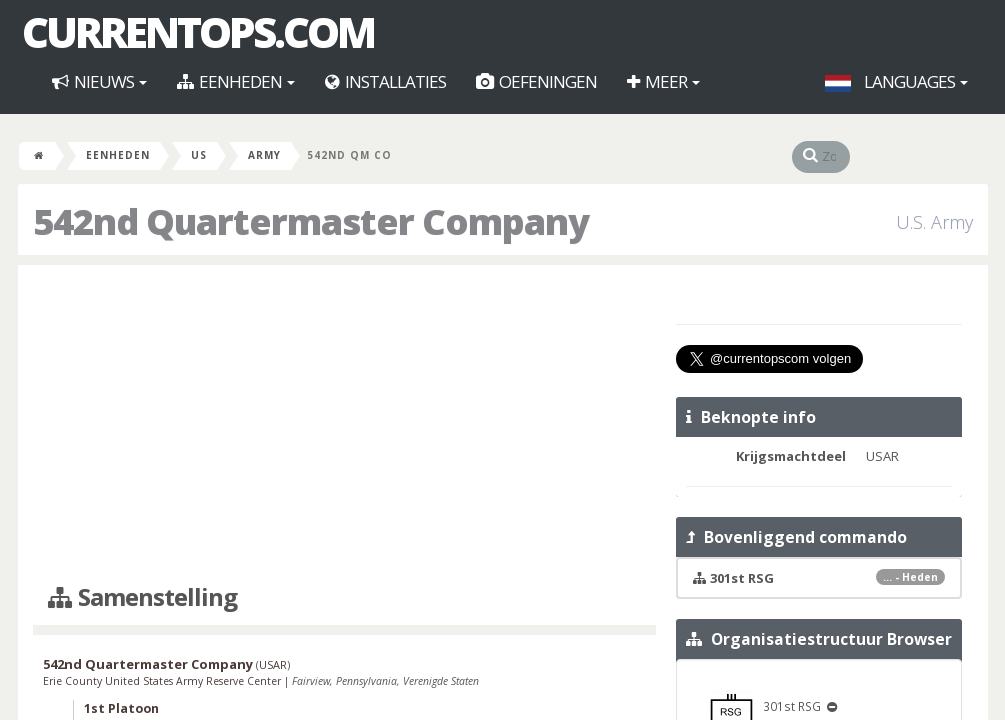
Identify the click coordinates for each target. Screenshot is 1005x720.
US (199, 155)
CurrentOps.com (198, 32)
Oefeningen (536, 81)
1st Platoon (121, 708)
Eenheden (236, 81)
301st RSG (766, 706)
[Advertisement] (344, 425)
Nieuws (99, 81)
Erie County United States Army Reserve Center (163, 681)
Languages (896, 81)
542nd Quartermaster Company (148, 664)
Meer (663, 81)
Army (264, 155)
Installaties (385, 81)
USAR (273, 664)
